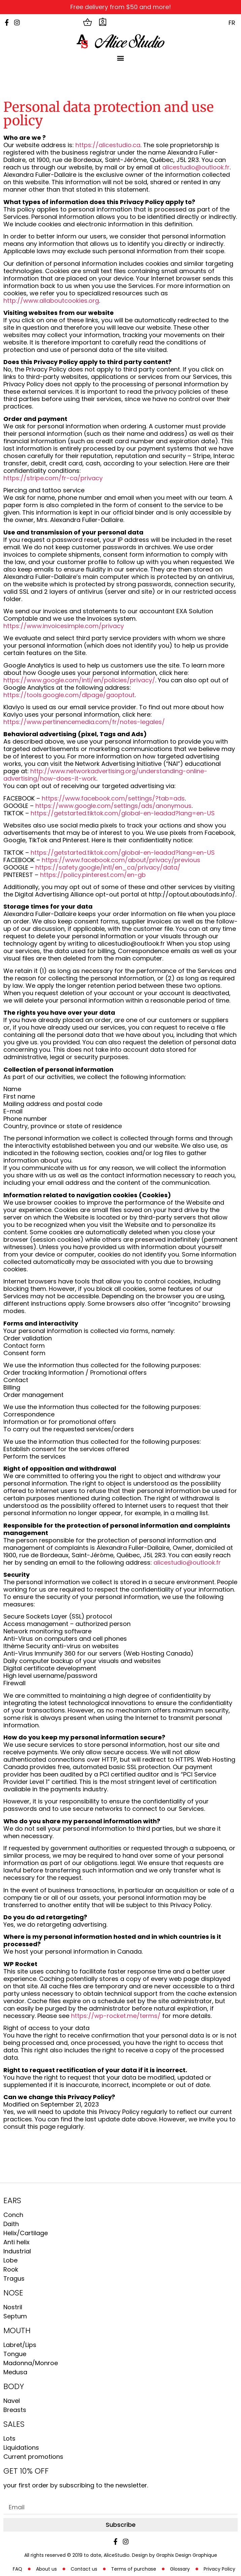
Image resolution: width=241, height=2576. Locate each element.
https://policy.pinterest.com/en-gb (93, 875)
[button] (120, 57)
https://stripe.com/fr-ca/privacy (53, 478)
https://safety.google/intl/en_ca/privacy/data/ (107, 867)
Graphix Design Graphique (186, 2555)
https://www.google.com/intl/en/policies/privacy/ (79, 680)
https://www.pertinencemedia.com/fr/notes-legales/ (84, 722)
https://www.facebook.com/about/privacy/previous (121, 860)
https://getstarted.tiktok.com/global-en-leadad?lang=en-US (123, 813)
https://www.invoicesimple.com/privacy (63, 626)
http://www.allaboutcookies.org (51, 300)
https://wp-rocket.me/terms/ (116, 2016)
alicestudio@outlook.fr (196, 167)
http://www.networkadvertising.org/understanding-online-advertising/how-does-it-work (105, 775)
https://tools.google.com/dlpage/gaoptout (69, 695)
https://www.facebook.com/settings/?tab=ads (113, 798)
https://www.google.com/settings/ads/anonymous (113, 806)
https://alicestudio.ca (107, 145)
